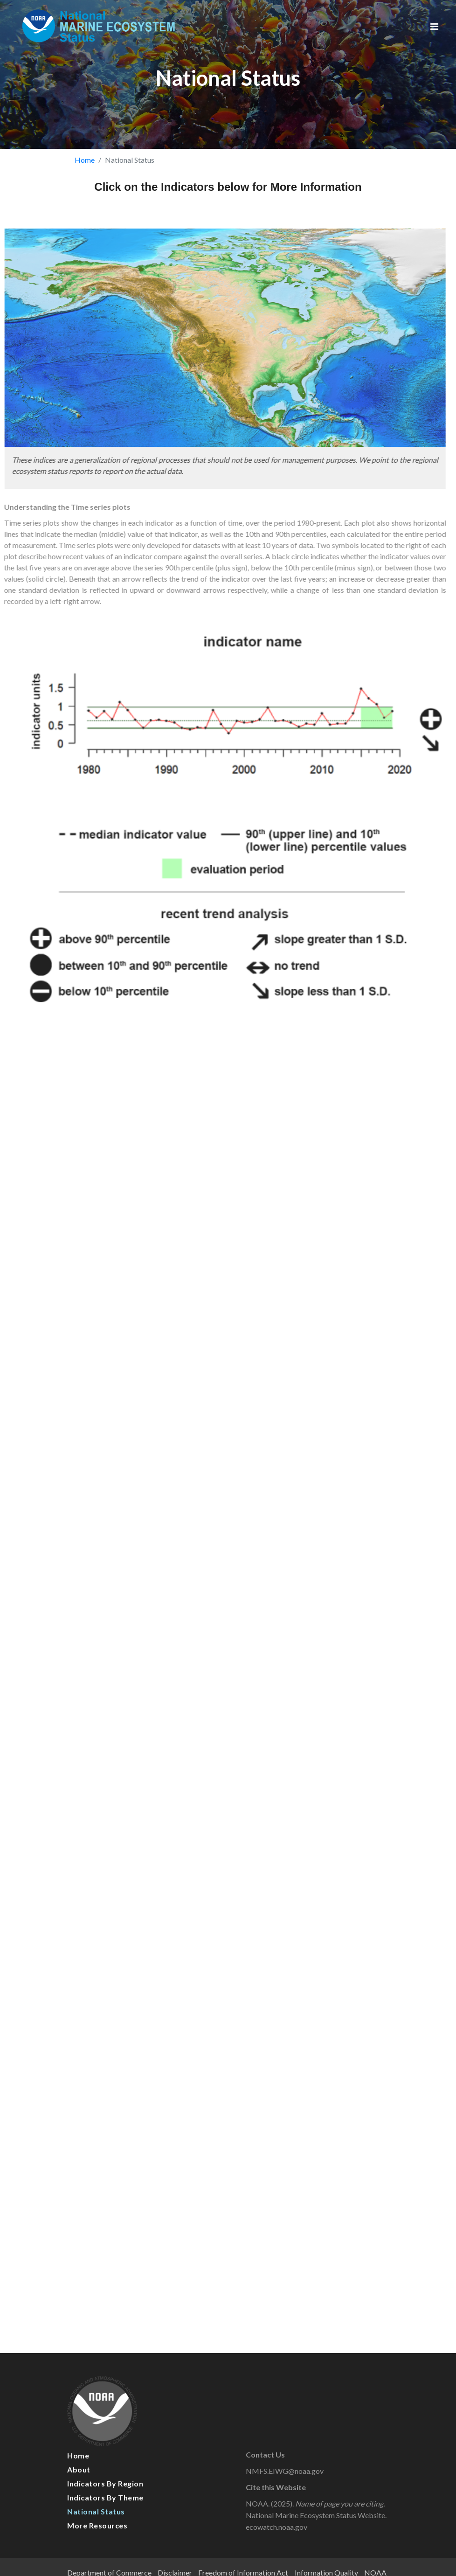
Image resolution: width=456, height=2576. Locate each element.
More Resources (97, 2525)
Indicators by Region (105, 2483)
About (78, 2469)
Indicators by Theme (105, 2497)
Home (85, 159)
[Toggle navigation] (434, 26)
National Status (96, 2511)
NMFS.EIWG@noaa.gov (294, 2470)
